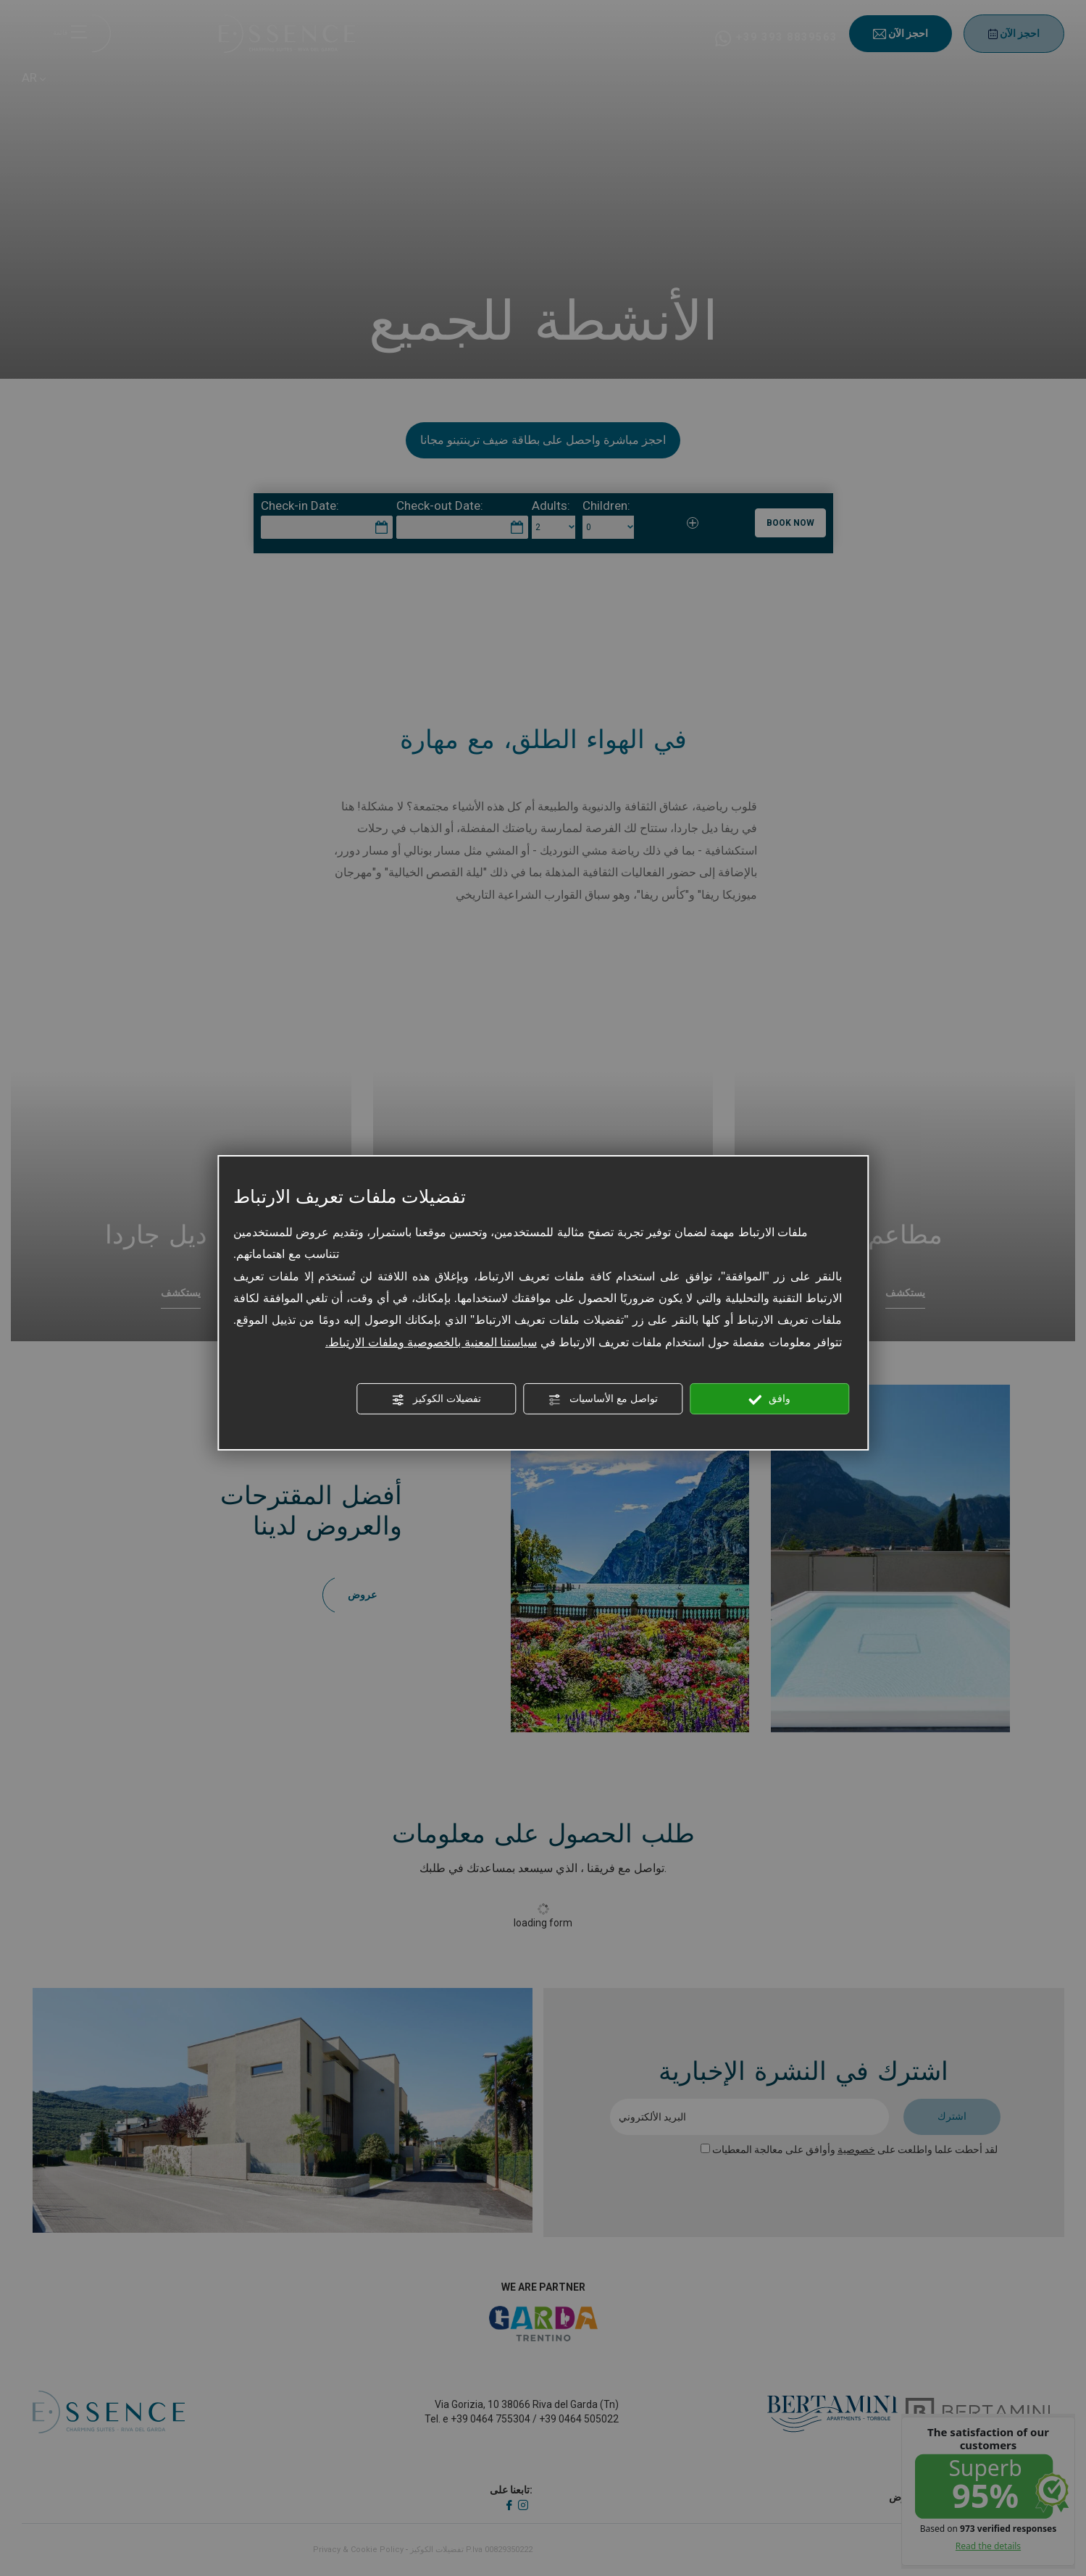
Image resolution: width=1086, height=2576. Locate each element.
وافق (769, 1399)
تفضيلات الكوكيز (436, 1399)
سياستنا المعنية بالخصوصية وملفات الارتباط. (431, 1342)
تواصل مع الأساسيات (603, 1399)
